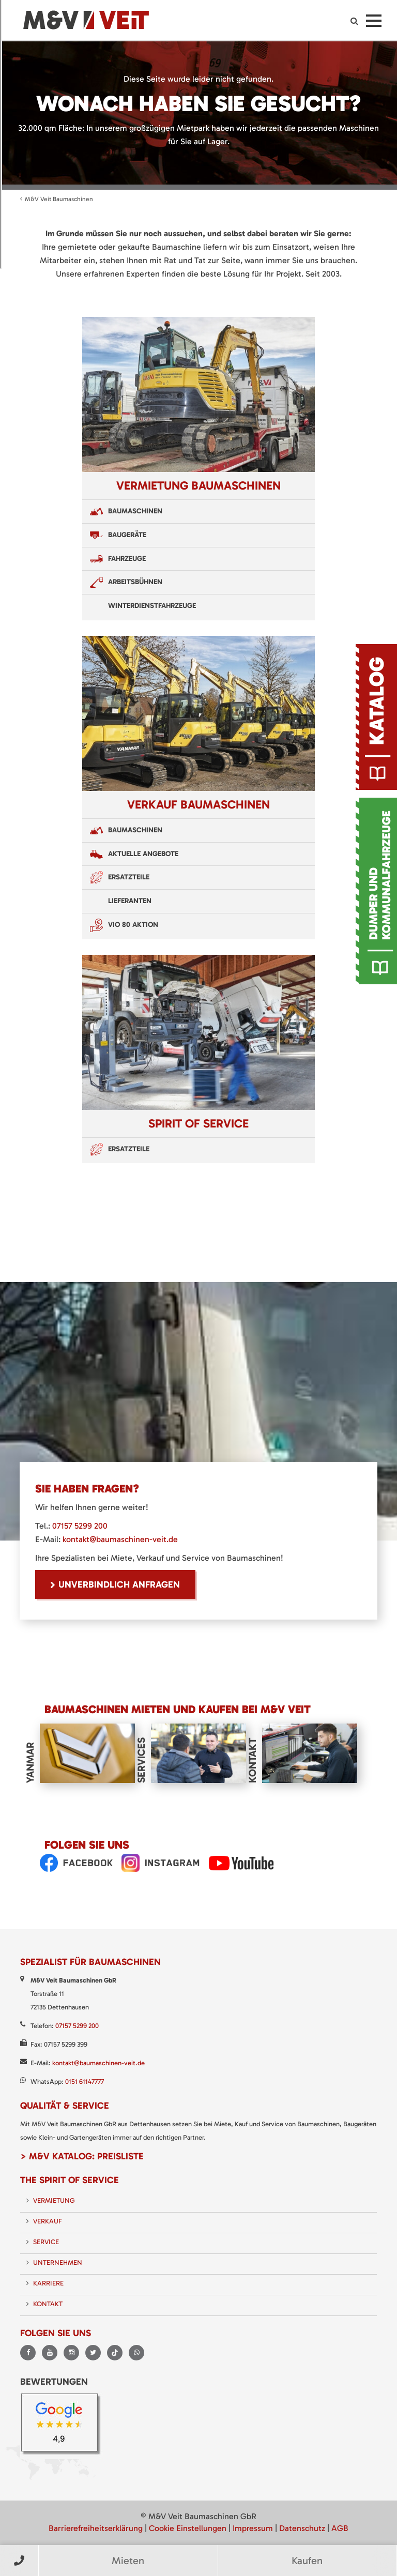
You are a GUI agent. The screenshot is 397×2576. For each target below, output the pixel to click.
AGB (339, 2528)
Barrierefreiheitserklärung (96, 2528)
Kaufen (307, 2560)
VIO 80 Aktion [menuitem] (133, 924)
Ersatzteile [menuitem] (128, 877)
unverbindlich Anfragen (119, 1584)
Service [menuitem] (46, 2242)
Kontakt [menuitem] (48, 2304)
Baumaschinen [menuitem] (135, 511)
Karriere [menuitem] (48, 2283)
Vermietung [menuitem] (53, 2200)
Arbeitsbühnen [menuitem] (135, 581)
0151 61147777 (84, 2081)
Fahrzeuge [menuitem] (127, 558)
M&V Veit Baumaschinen (59, 199)
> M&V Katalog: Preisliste (82, 2156)
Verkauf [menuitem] (47, 2221)
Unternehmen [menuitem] (57, 2262)
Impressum (253, 2528)
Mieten (128, 2560)
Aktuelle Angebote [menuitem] (143, 853)
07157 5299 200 (80, 1526)
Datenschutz (302, 2528)
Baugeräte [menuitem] (127, 534)
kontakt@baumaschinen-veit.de (120, 1539)
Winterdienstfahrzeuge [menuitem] (152, 605)
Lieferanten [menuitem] (129, 900)
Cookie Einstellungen (187, 2528)
